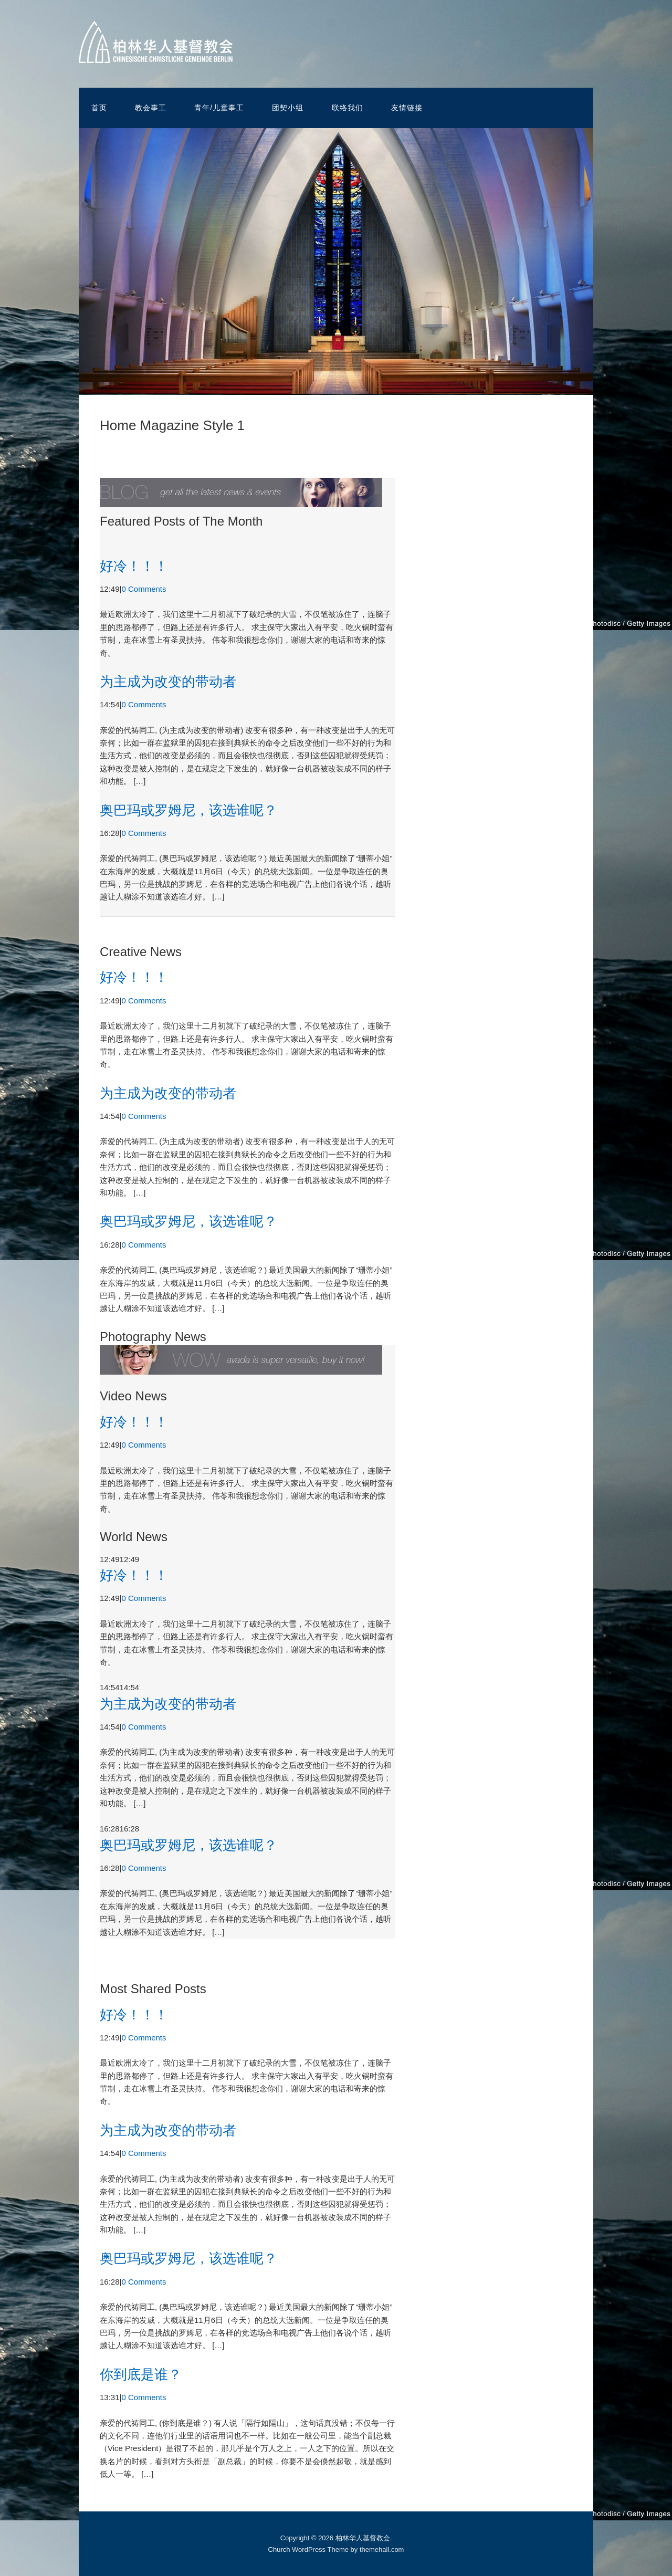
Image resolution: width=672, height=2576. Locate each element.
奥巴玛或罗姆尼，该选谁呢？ (188, 810)
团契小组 (287, 107)
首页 (99, 107)
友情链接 (407, 107)
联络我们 (347, 107)
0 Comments (143, 588)
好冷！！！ (134, 566)
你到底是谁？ (141, 2374)
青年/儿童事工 (219, 107)
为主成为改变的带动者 (168, 681)
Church (279, 2549)
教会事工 (150, 107)
